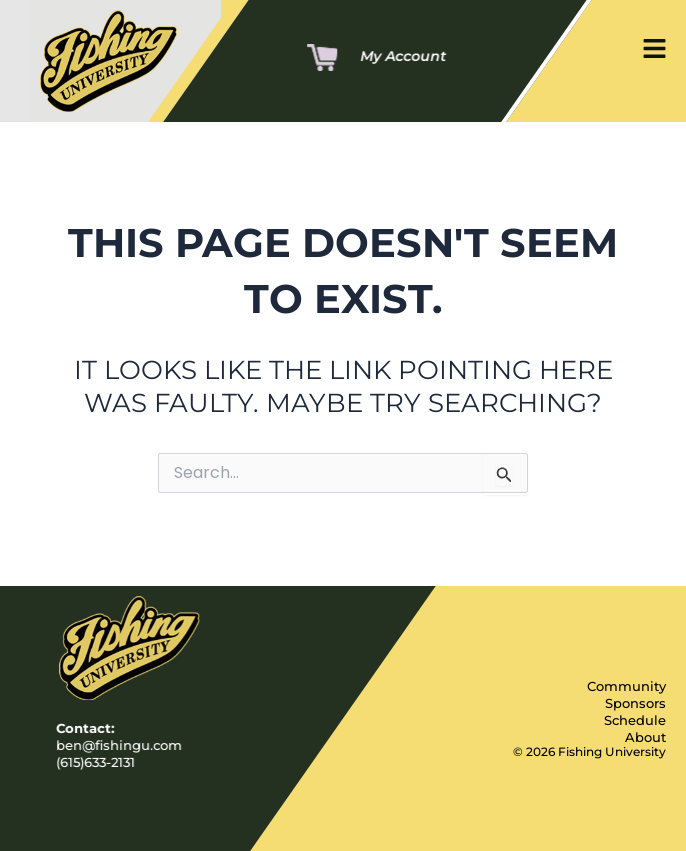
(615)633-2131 (95, 762)
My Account (403, 56)
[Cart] (322, 59)
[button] (654, 51)
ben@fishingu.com (119, 746)
